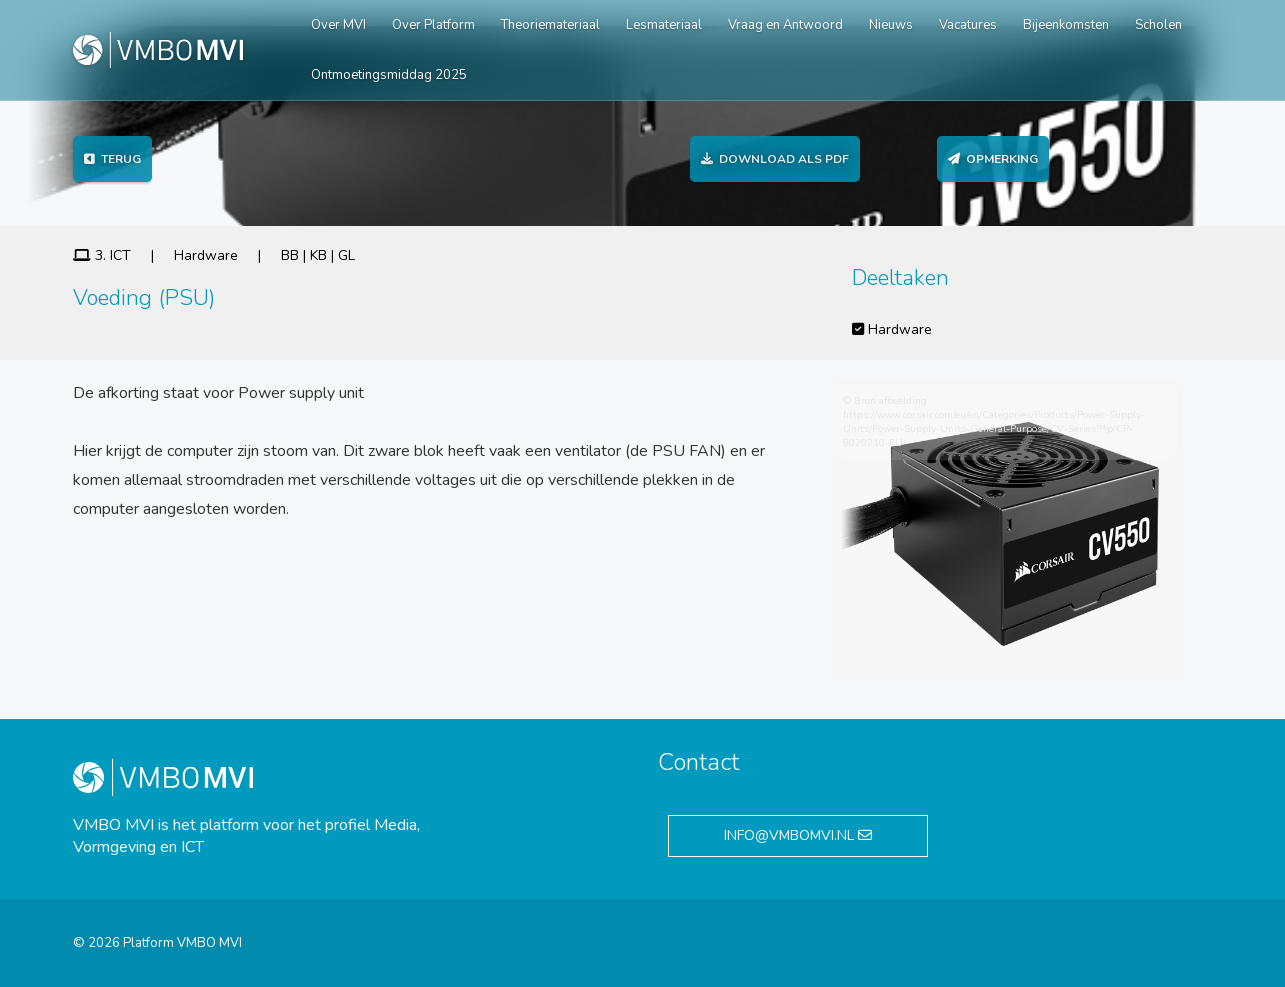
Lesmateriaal (664, 25)
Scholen (1158, 25)
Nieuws (891, 25)
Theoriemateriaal (550, 25)
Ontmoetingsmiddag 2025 (389, 75)
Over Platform (433, 25)
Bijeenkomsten (1066, 25)
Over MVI (338, 25)
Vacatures (968, 25)
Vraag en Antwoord (785, 25)
